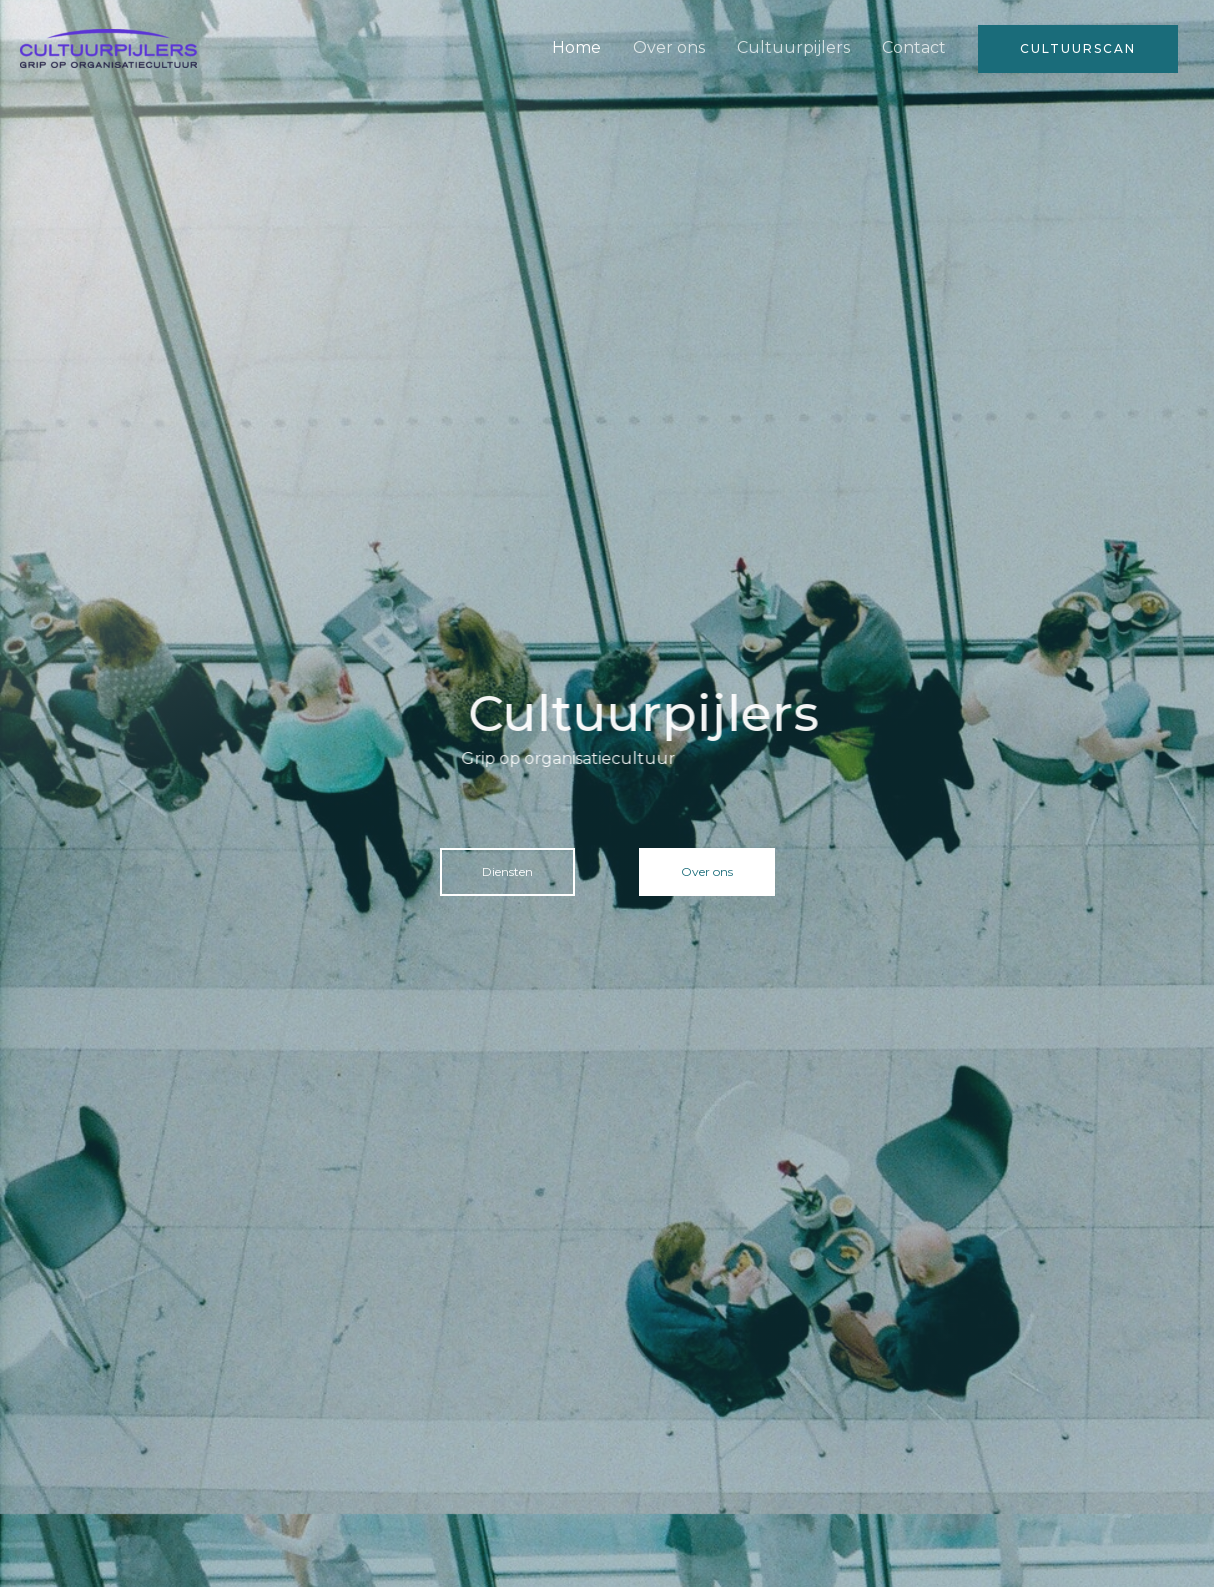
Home (576, 47)
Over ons (669, 47)
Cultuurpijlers (793, 47)
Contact (914, 47)
